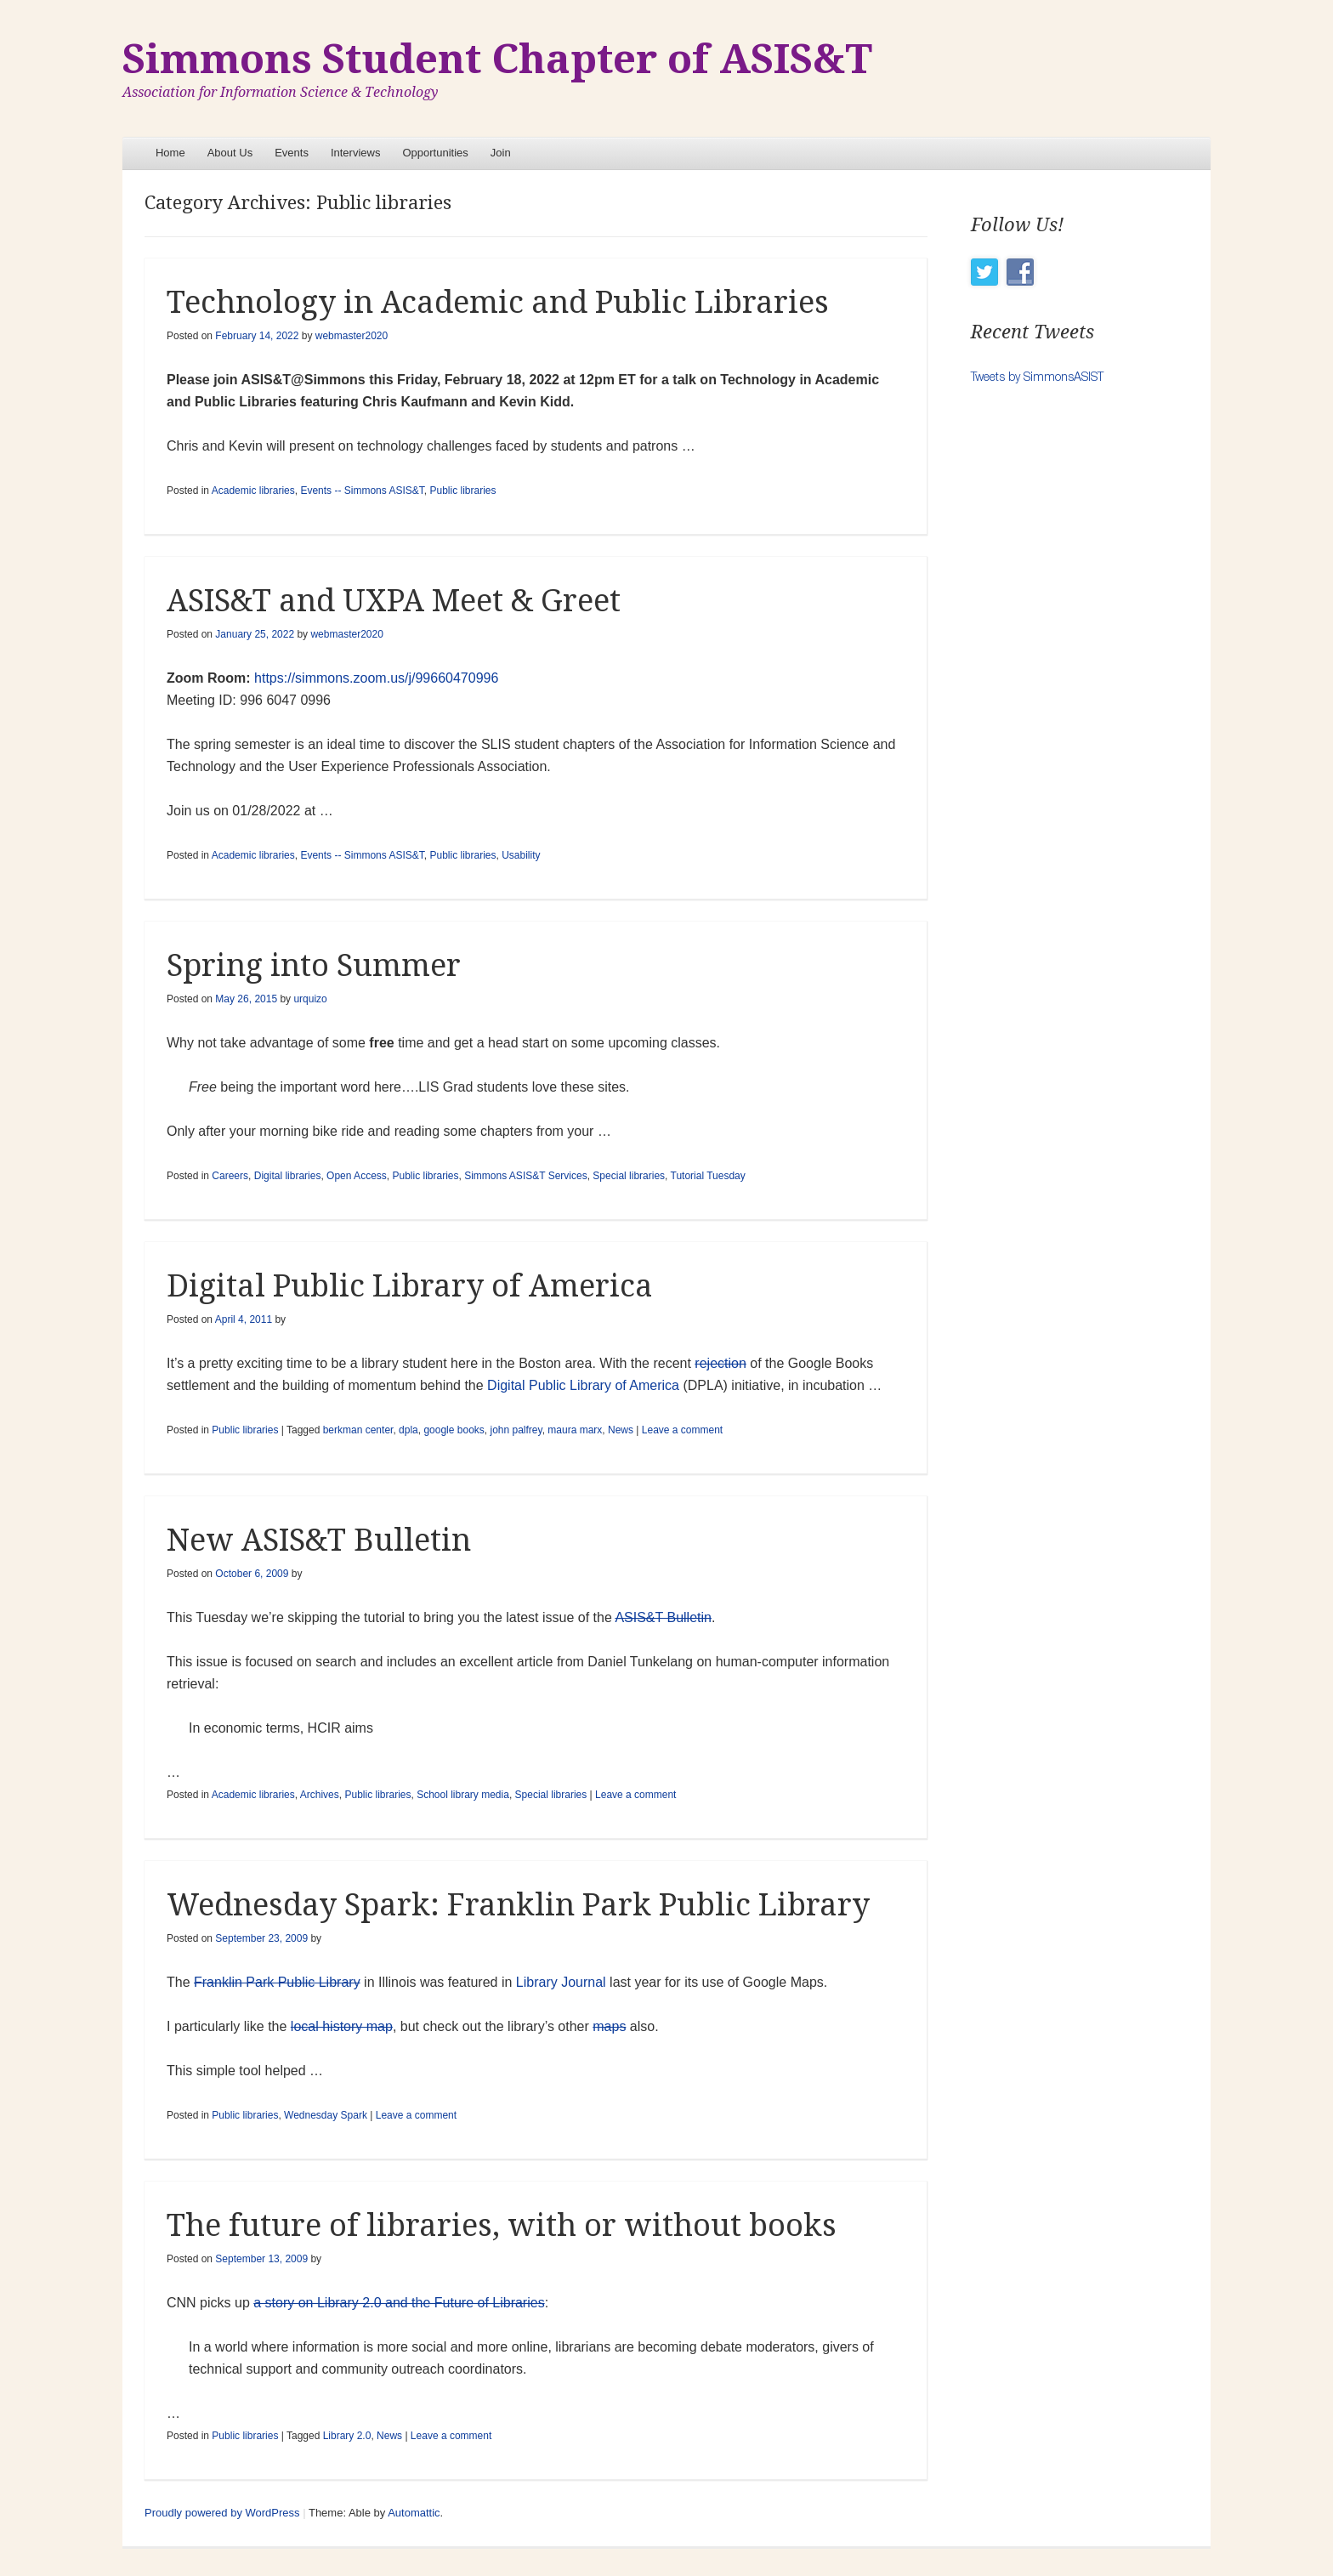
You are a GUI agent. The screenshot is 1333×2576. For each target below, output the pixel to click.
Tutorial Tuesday (708, 1176)
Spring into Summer (314, 965)
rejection (720, 1363)
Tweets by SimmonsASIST (1037, 376)
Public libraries (462, 490)
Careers (230, 1176)
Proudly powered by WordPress (222, 2512)
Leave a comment (682, 1430)
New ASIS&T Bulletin (319, 1540)
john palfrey (516, 1430)
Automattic (414, 2512)
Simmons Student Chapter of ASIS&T (497, 59)
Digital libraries (287, 1176)
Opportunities (435, 152)
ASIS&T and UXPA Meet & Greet (394, 600)
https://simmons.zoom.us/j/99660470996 (376, 678)
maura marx (574, 1430)
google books (453, 1430)
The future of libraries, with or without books (502, 2225)
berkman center (358, 1430)
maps (609, 2026)
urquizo (309, 999)
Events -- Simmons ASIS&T (361, 490)
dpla (408, 1430)
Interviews (356, 152)
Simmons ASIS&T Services (525, 1176)
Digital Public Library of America (410, 1286)
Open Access (356, 1176)
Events (292, 152)
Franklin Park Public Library (277, 1982)
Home (170, 152)
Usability (521, 855)
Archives (319, 1795)
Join (501, 152)
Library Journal (561, 1982)
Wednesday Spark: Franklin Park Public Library (518, 1905)
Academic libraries (253, 490)
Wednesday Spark (325, 2115)
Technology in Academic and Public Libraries (498, 302)
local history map (342, 2026)
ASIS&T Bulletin (663, 1617)
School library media (463, 1795)
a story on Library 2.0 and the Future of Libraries (398, 2302)
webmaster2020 (351, 336)
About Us (229, 152)
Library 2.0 (347, 2436)
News (620, 1430)
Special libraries (629, 1176)
